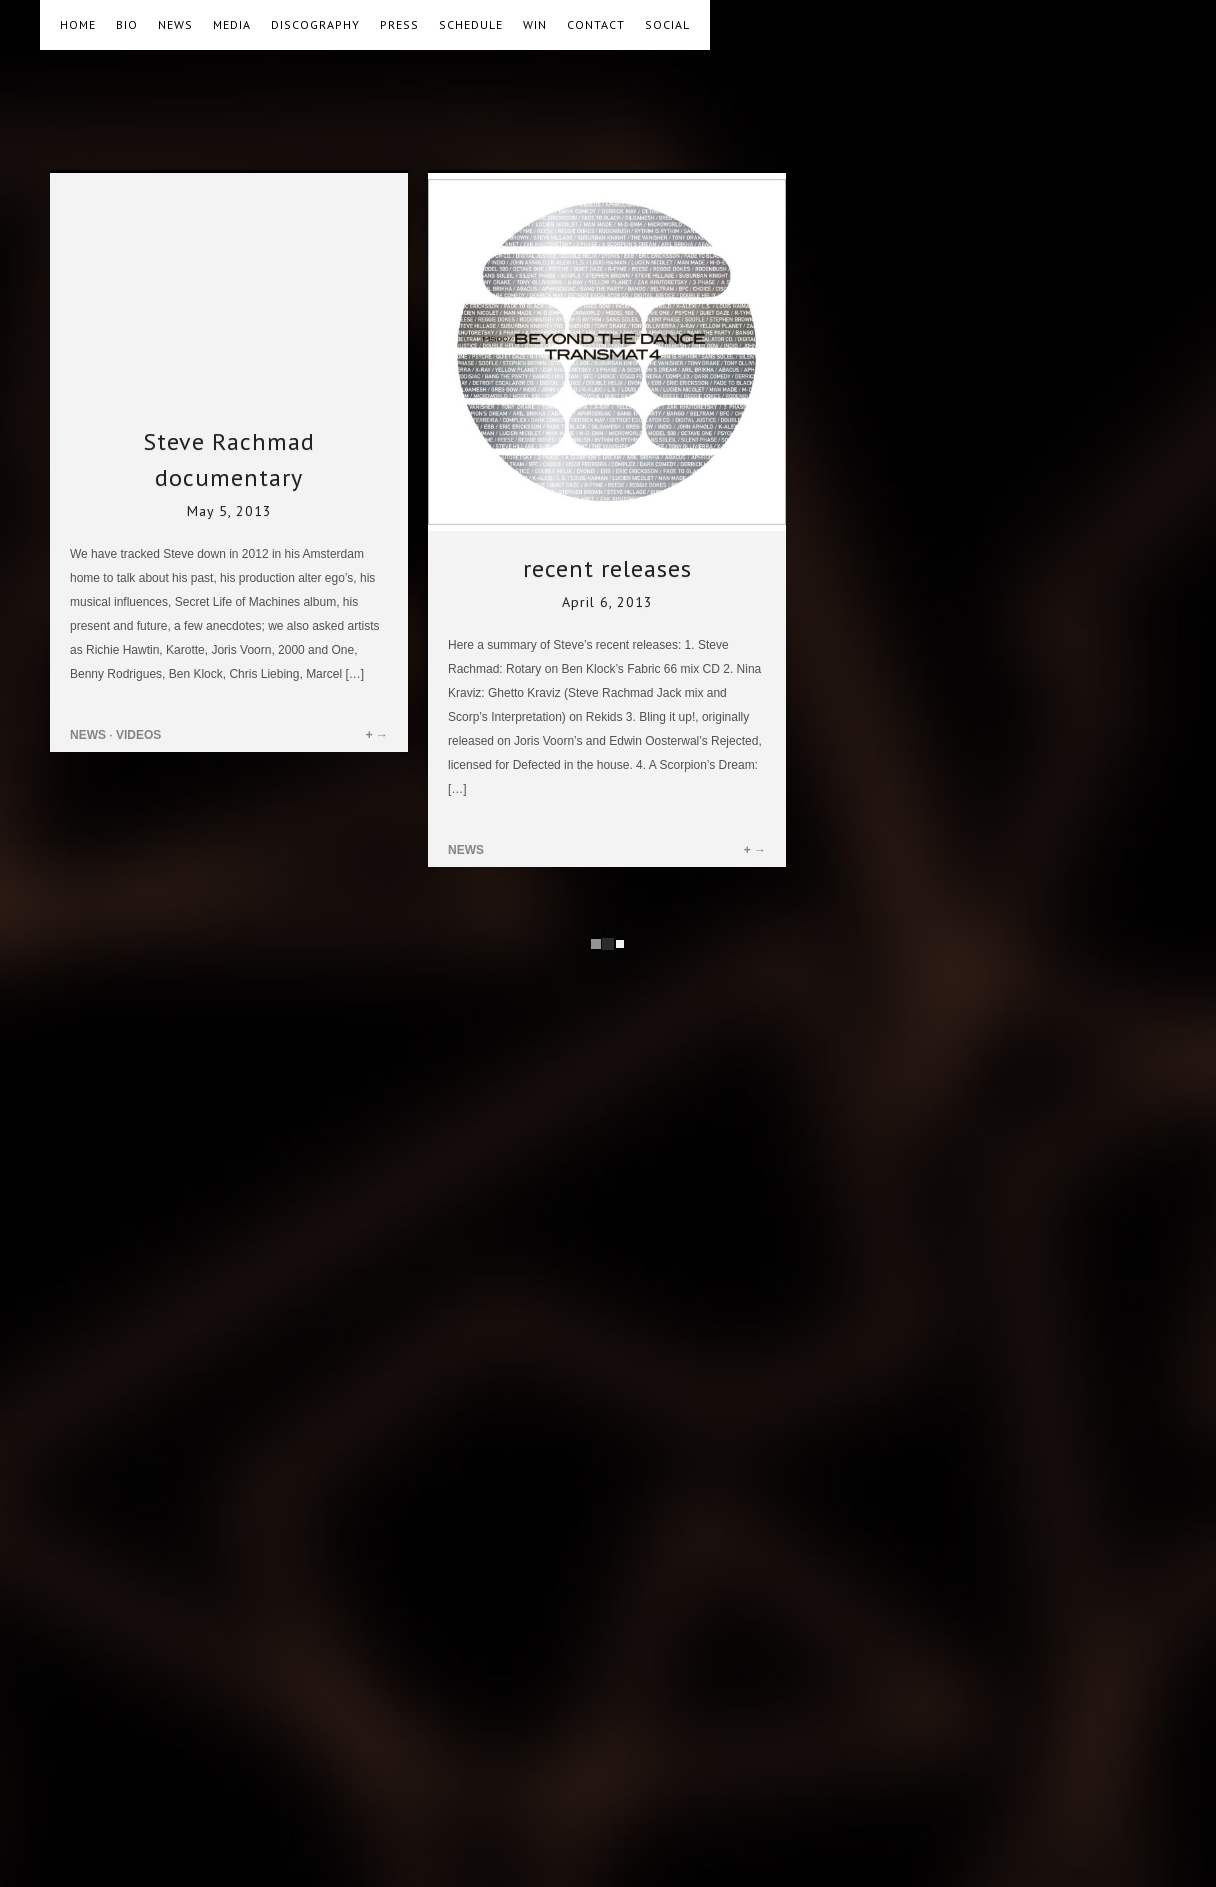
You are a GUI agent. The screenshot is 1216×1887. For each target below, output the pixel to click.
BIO (127, 24)
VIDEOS (138, 735)
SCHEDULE (471, 24)
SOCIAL (667, 24)
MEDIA (232, 24)
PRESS (399, 24)
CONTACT (596, 24)
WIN (535, 24)
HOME (78, 24)
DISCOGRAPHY (315, 24)
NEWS (175, 24)
